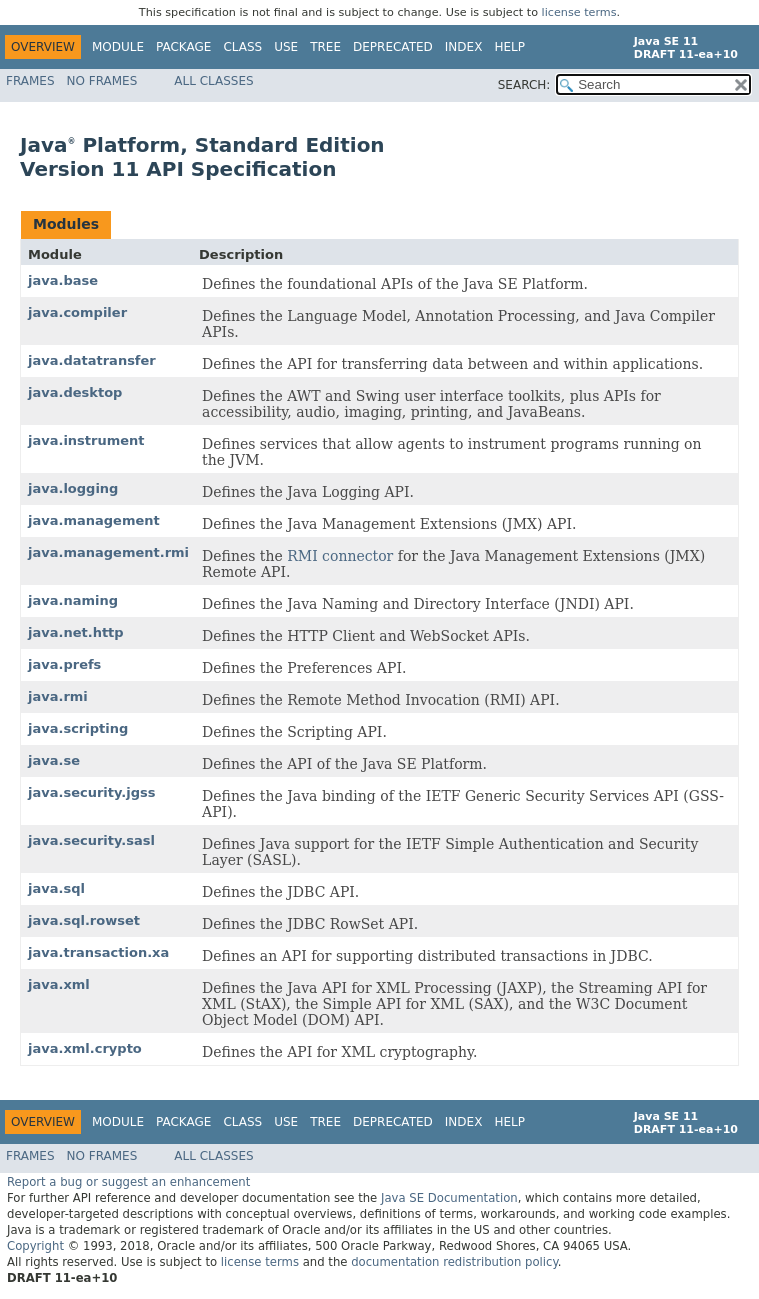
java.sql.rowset (84, 920)
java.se (54, 760)
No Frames (102, 81)
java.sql (56, 888)
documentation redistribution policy (454, 1262)
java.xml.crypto (85, 1048)
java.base (63, 280)
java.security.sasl (91, 840)
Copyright (35, 1246)
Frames (30, 81)
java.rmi (58, 696)
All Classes (213, 81)
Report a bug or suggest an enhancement (128, 1182)
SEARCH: (524, 85)
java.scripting (78, 728)
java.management (94, 520)
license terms (579, 12)
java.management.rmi (108, 552)
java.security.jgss (91, 792)
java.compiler (77, 312)
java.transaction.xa (98, 952)
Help (509, 47)
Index (464, 47)
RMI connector (340, 556)
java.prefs (64, 664)
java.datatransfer (92, 360)
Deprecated (393, 47)
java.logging (73, 488)
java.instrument (86, 440)
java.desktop (75, 392)
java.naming (73, 600)
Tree (325, 47)
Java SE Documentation (449, 1198)
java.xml (59, 984)
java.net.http (76, 632)
